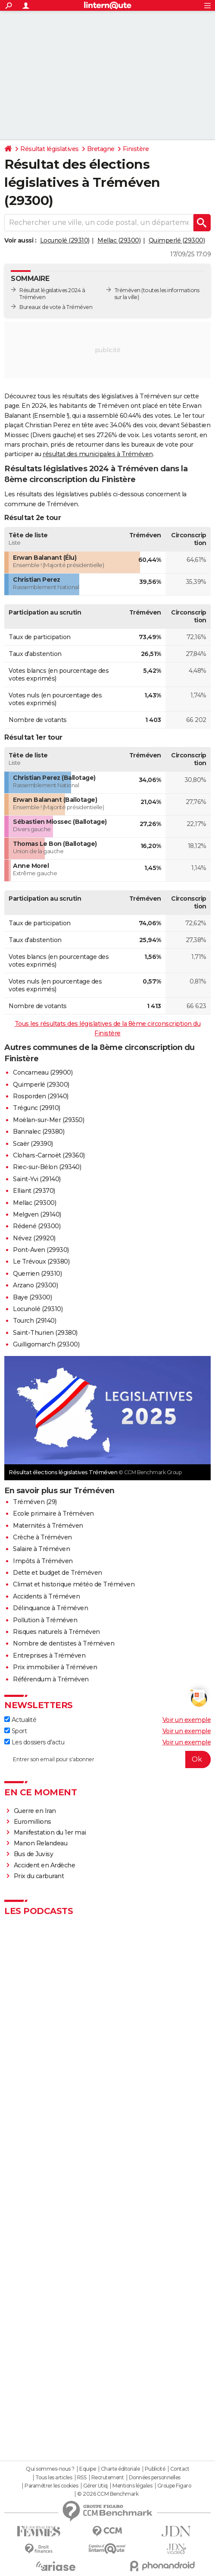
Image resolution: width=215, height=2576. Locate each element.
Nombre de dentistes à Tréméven (63, 1643)
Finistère (136, 149)
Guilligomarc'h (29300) (46, 1344)
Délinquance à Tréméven (50, 1608)
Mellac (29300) (118, 240)
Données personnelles (155, 2478)
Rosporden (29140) (41, 1096)
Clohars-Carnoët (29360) (49, 1155)
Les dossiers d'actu (34, 1742)
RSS (82, 2478)
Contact (180, 2469)
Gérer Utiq (95, 2486)
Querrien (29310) (37, 1273)
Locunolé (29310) (65, 240)
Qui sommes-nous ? (50, 2469)
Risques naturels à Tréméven (56, 1632)
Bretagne (101, 149)
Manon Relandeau (41, 1843)
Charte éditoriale (120, 2469)
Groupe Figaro (174, 2486)
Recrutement (107, 2478)
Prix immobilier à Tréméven (55, 1667)
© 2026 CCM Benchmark (107, 2494)
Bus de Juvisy (33, 1854)
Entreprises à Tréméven (49, 1655)
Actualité (20, 1720)
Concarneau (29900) (42, 1072)
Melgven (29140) (37, 1214)
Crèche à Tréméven (42, 1537)
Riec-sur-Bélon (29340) (47, 1167)
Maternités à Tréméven (48, 1525)
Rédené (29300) (36, 1226)
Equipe (87, 2469)
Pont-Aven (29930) (41, 1250)
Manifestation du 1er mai (51, 1832)
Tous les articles (53, 2478)
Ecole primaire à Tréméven (53, 1513)
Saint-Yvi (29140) (37, 1179)
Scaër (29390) (33, 1144)
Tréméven (127, 290)
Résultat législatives (49, 149)
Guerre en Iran (35, 1811)
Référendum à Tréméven (51, 1679)
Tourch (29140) (34, 1320)
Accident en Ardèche (44, 1865)
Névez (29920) (34, 1238)
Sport (15, 1731)
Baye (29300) (32, 1297)
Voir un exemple (186, 1720)
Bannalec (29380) (38, 1131)
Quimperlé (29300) (177, 240)
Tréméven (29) (35, 1502)
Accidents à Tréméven (46, 1596)
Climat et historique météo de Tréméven (73, 1584)
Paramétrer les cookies (51, 2486)
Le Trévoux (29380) (41, 1261)
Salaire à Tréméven (41, 1549)
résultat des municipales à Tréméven (98, 454)
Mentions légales (132, 2486)
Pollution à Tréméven (45, 1620)
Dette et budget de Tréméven (57, 1572)
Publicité (155, 2469)
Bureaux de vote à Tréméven (55, 307)
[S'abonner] (107, 1759)
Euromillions (32, 1822)
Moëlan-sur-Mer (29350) (48, 1120)
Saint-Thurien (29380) (45, 1333)
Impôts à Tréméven (43, 1561)
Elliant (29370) (34, 1191)
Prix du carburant (39, 1876)
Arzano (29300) (35, 1285)
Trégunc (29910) (36, 1108)
